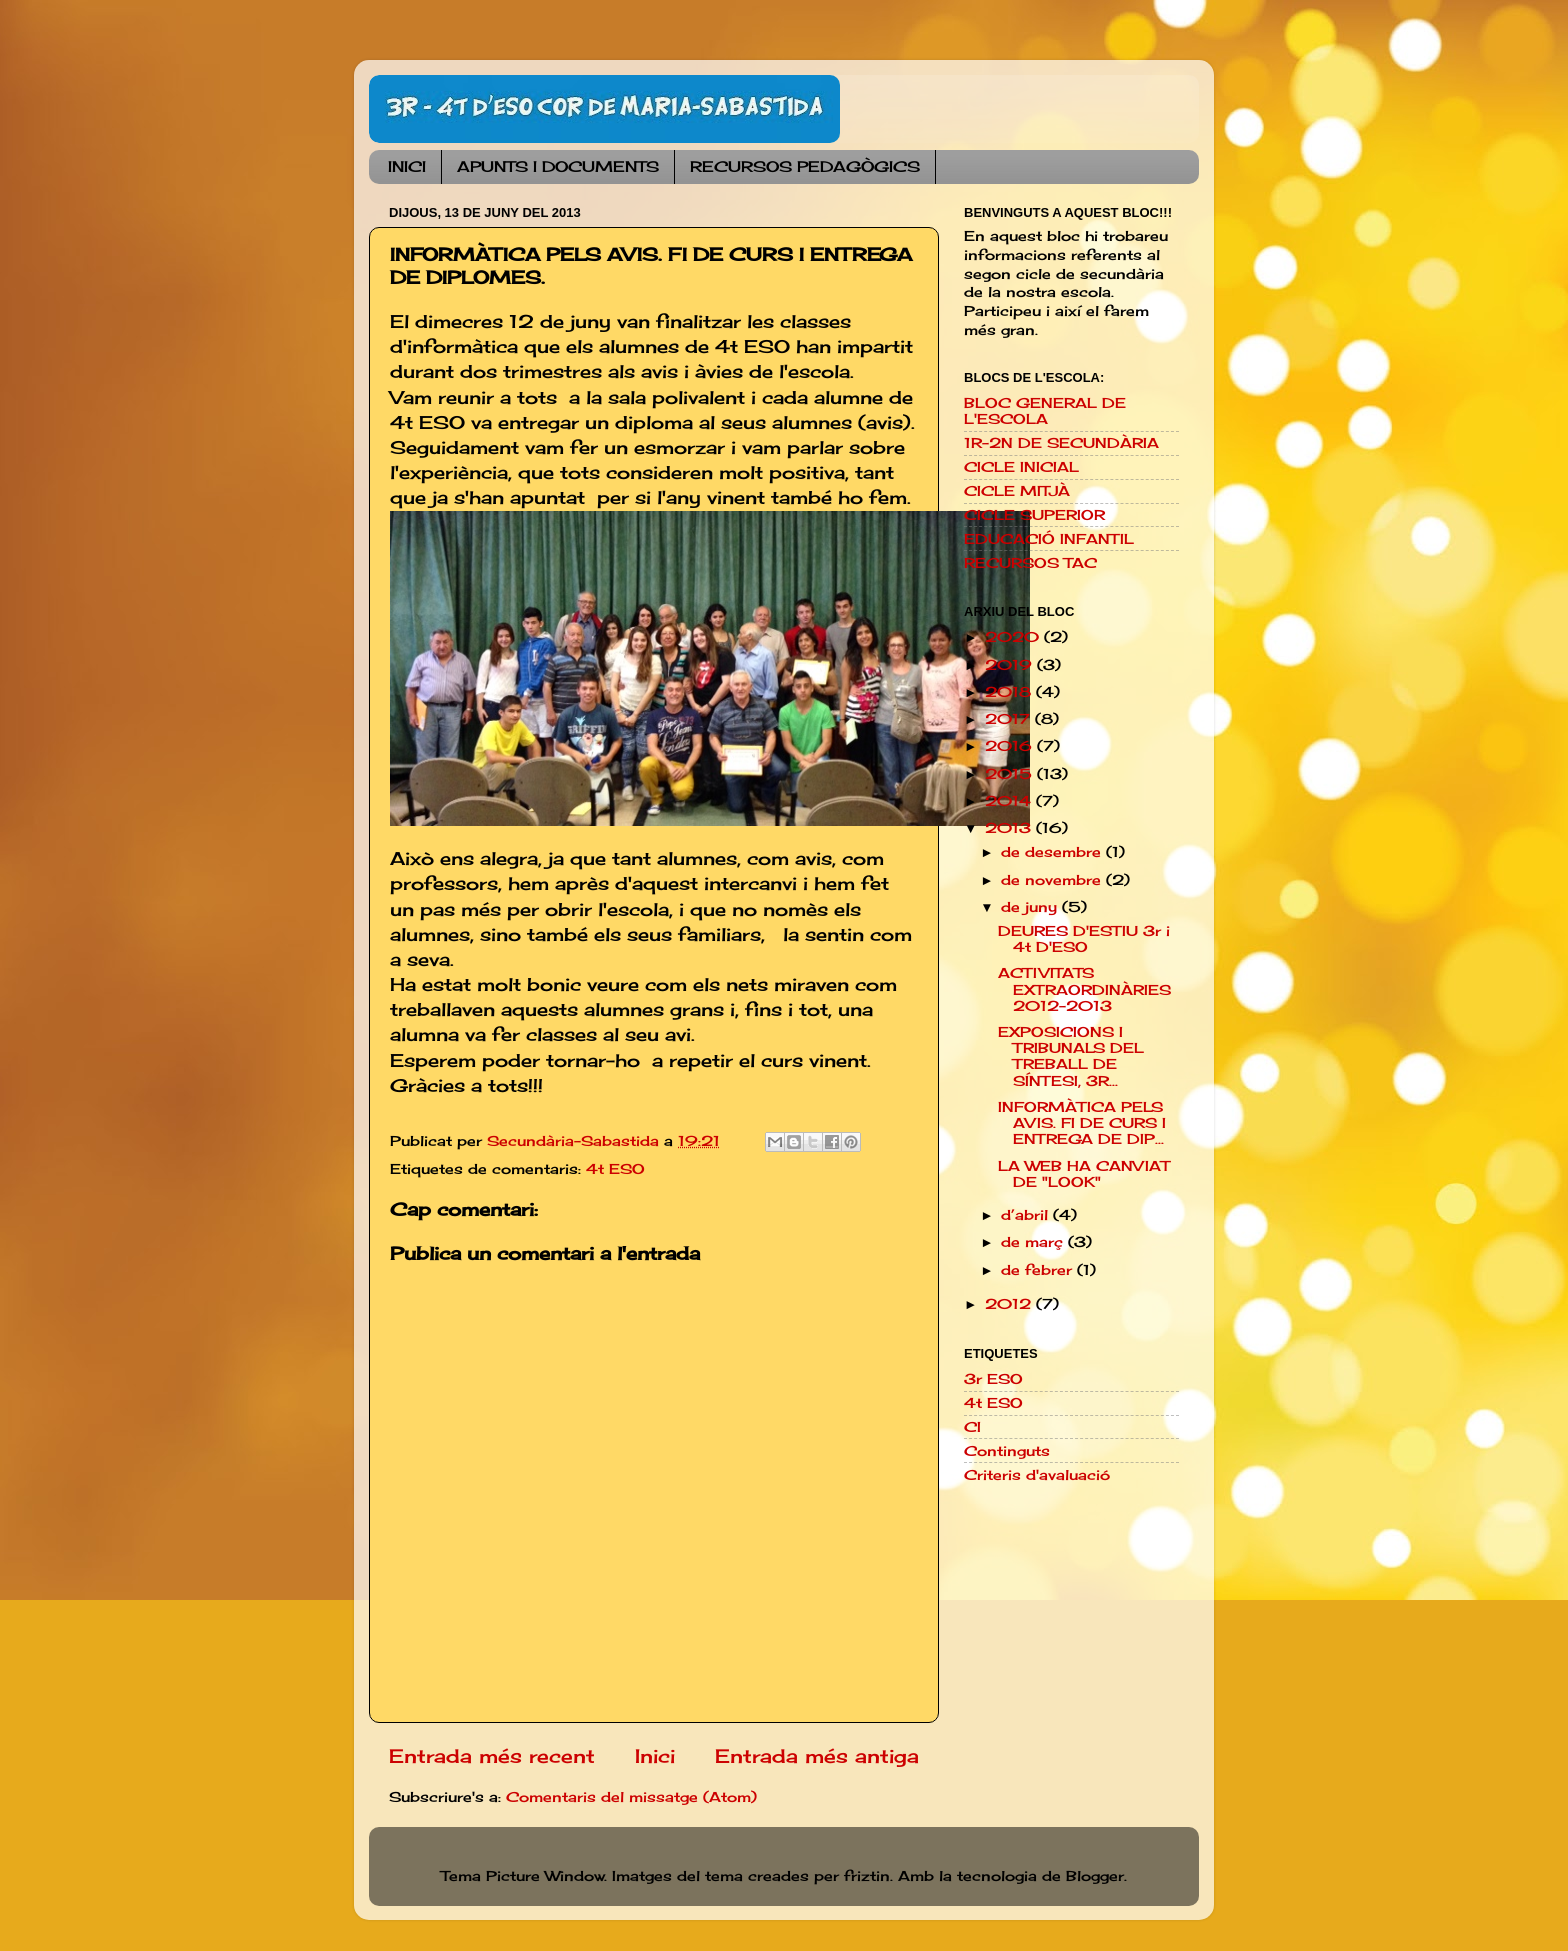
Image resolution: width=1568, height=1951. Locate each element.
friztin (867, 1876)
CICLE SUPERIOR (1034, 515)
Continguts (1007, 1451)
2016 (1011, 746)
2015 (1011, 774)
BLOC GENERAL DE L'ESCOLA (1045, 411)
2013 (1010, 828)
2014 (1010, 801)
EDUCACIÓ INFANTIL (1049, 539)
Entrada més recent (492, 1756)
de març (1034, 1242)
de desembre (1053, 852)
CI (972, 1427)
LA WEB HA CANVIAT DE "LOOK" (1083, 1174)
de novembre (1053, 880)
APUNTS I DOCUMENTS (558, 166)
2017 (1010, 719)
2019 (1011, 665)
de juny (1031, 907)
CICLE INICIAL (1021, 467)
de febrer (1039, 1270)
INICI (407, 166)
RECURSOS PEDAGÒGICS (805, 166)
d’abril (1027, 1215)
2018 (1010, 692)
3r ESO (993, 1379)
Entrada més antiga (817, 1756)
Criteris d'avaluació (1037, 1475)
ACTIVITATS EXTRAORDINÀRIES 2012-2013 (1084, 989)
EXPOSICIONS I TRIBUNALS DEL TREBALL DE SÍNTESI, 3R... (1071, 1056)
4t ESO (615, 1169)
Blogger (1095, 1876)
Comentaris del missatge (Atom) (631, 1797)
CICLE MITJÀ (1017, 491)
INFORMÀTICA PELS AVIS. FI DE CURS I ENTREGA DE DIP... (1082, 1123)
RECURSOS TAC (1030, 563)
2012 (1010, 1304)
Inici (655, 1756)
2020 (1014, 637)
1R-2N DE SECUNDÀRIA (1061, 443)
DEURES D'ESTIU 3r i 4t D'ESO (1084, 939)
